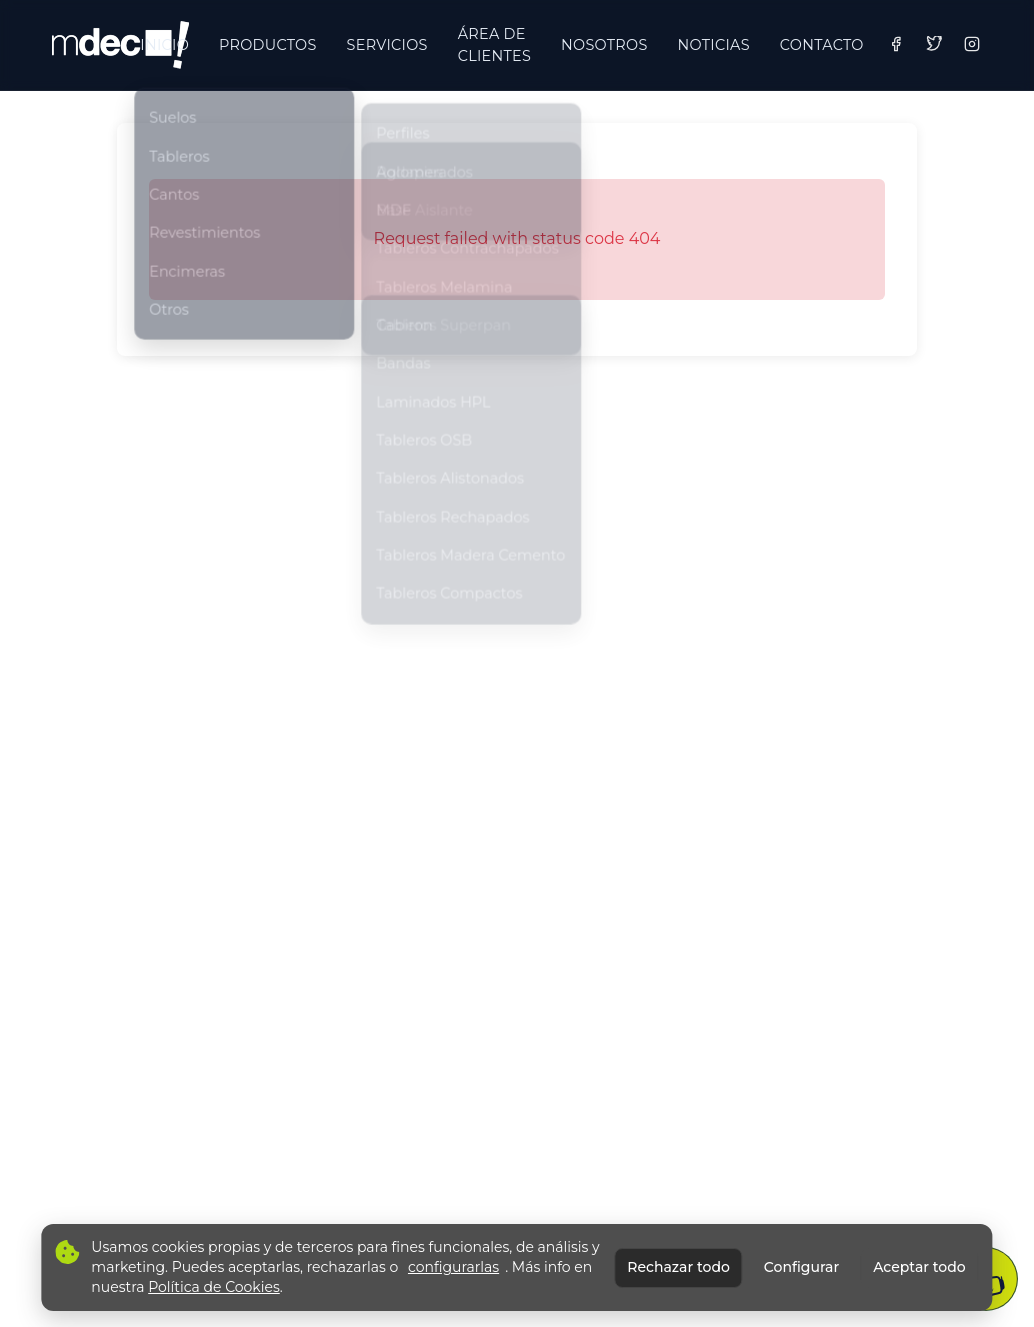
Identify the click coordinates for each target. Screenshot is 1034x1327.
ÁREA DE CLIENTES (494, 45)
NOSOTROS (604, 45)
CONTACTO (822, 45)
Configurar (801, 1267)
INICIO (164, 45)
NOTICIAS (714, 45)
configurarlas (453, 1267)
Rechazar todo (678, 1267)
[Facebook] (896, 44)
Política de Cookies (214, 1287)
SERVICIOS (387, 45)
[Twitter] (934, 44)
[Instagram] (972, 44)
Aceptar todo (919, 1267)
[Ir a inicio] (120, 45)
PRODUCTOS (268, 45)
